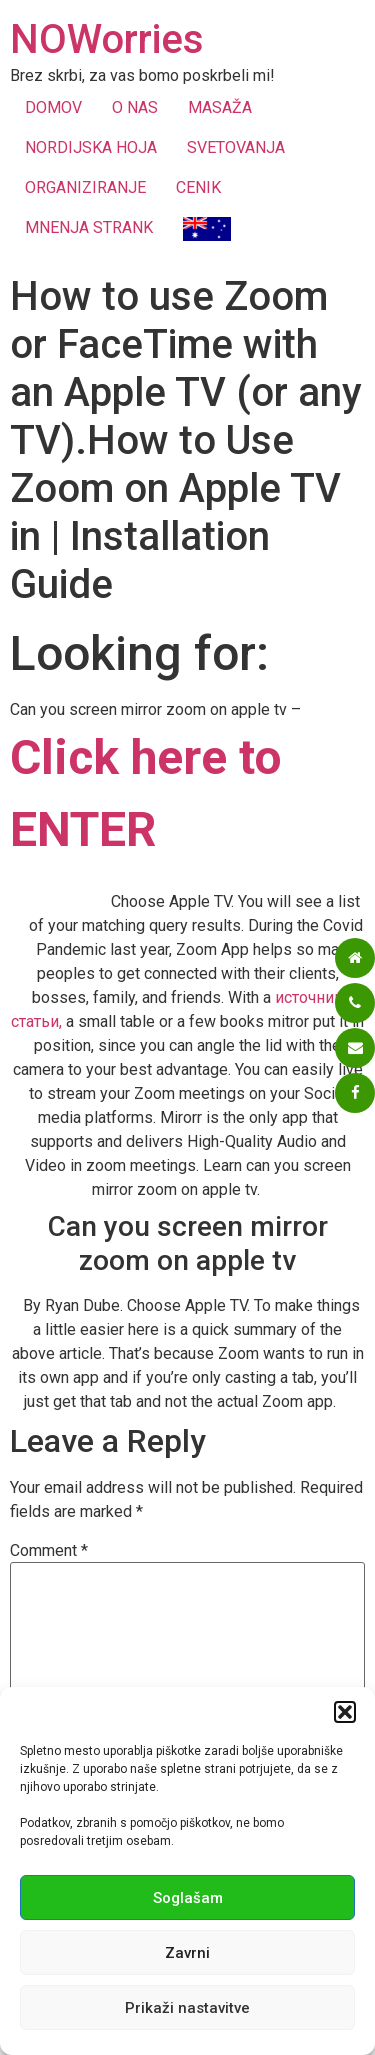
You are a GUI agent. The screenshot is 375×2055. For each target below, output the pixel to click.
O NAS (135, 107)
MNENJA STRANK (89, 227)
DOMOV (53, 107)
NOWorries (107, 39)
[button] (345, 1712)
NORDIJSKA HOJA (91, 147)
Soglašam (188, 1898)
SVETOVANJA (236, 147)
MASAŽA (220, 107)
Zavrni (187, 1953)
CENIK (198, 187)
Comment (49, 1551)
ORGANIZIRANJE (85, 187)
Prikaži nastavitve (187, 2008)
